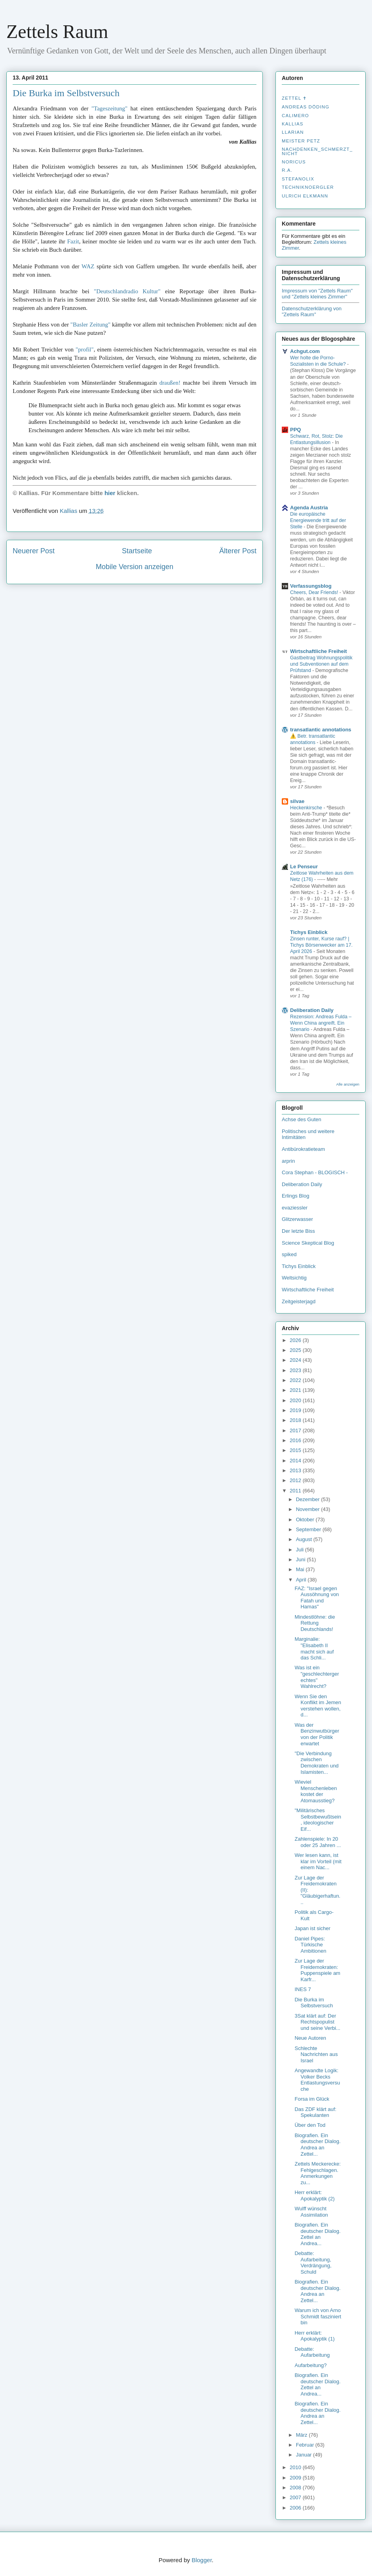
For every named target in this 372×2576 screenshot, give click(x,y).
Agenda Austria (309, 508)
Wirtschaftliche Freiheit (318, 651)
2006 (296, 2508)
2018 (296, 1420)
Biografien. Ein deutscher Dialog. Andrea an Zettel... (317, 2144)
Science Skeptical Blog (308, 1243)
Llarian (293, 132)
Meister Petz (301, 141)
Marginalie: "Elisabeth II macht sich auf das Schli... (314, 1648)
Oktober (306, 1519)
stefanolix (298, 179)
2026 (296, 1340)
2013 (296, 1470)
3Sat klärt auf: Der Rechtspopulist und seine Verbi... (317, 2022)
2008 (296, 2488)
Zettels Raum (57, 31)
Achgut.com (305, 351)
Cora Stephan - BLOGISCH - (315, 1172)
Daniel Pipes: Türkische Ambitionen (310, 1945)
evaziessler (294, 1208)
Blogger (202, 2560)
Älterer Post (237, 551)
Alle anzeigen (347, 1084)
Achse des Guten (301, 1119)
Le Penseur (304, 866)
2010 (296, 2467)
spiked (289, 1254)
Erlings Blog (295, 1196)
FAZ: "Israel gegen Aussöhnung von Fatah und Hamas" (316, 1597)
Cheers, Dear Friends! (315, 592)
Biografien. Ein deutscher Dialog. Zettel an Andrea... (317, 2234)
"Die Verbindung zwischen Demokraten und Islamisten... (316, 1762)
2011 (296, 1491)
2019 (296, 1410)
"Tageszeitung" (109, 108)
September (309, 1529)
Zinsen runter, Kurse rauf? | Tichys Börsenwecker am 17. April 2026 (321, 945)
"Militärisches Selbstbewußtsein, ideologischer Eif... (317, 1819)
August (304, 1539)
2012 (296, 1480)
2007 (296, 2497)
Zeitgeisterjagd (298, 1301)
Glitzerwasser (297, 1219)
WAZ (88, 266)
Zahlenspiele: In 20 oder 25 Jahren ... (317, 1842)
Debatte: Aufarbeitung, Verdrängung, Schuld (312, 2262)
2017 (296, 1430)
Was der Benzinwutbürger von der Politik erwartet (316, 1734)
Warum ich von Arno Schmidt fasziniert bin (317, 2316)
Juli (300, 1550)
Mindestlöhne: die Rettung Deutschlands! (314, 1623)
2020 (296, 1400)
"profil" (85, 349)
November (308, 1509)
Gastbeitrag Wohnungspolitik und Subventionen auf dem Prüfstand (321, 664)
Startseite (137, 551)
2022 (296, 1380)
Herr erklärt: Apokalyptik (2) (314, 2195)
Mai (301, 1569)
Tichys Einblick (308, 932)
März (302, 2435)
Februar (305, 2445)
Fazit (73, 241)
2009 (296, 2478)
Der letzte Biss (298, 1231)
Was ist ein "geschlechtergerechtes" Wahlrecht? (316, 1677)
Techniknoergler (308, 187)
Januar (304, 2455)
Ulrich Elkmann (305, 196)
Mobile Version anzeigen (134, 567)
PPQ (295, 430)
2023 (296, 1370)
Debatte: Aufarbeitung (312, 2352)
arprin (288, 1161)
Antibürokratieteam (303, 1149)
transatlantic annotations (320, 730)
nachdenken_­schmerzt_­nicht (317, 151)
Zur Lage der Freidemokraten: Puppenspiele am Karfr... (317, 1970)
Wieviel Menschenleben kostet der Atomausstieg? (315, 1791)
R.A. (287, 170)
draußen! (169, 383)
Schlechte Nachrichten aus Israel (316, 2054)
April (302, 1580)
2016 (296, 1440)
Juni (301, 1559)
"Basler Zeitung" (90, 324)
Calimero (295, 115)
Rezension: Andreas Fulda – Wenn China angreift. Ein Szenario (320, 1023)
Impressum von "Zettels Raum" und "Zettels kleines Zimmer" (317, 294)
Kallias (292, 123)
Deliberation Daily (312, 1010)
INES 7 (302, 1989)
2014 (296, 1461)
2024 (296, 1360)
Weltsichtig (294, 1278)
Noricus (294, 161)
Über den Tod (309, 2125)
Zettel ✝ (294, 98)
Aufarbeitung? (310, 2365)
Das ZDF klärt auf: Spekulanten (315, 2112)
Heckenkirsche (306, 808)
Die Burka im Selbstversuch (66, 93)
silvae (297, 801)
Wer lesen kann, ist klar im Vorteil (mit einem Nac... (317, 1861)
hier (110, 493)
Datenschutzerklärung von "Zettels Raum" (312, 311)
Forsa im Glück (311, 2099)
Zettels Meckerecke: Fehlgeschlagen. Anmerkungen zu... (317, 2173)
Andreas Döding (305, 106)
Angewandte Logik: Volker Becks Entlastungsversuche (317, 2079)
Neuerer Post (34, 551)
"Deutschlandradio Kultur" (127, 291)
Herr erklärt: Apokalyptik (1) (314, 2336)
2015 (296, 1450)
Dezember (308, 1499)
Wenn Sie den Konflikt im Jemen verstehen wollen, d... (317, 1705)
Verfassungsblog (311, 586)
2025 (296, 1350)
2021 (296, 1390)
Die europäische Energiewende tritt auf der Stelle (318, 520)
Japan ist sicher (312, 1928)
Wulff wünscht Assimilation (311, 2212)
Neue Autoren (310, 2038)
